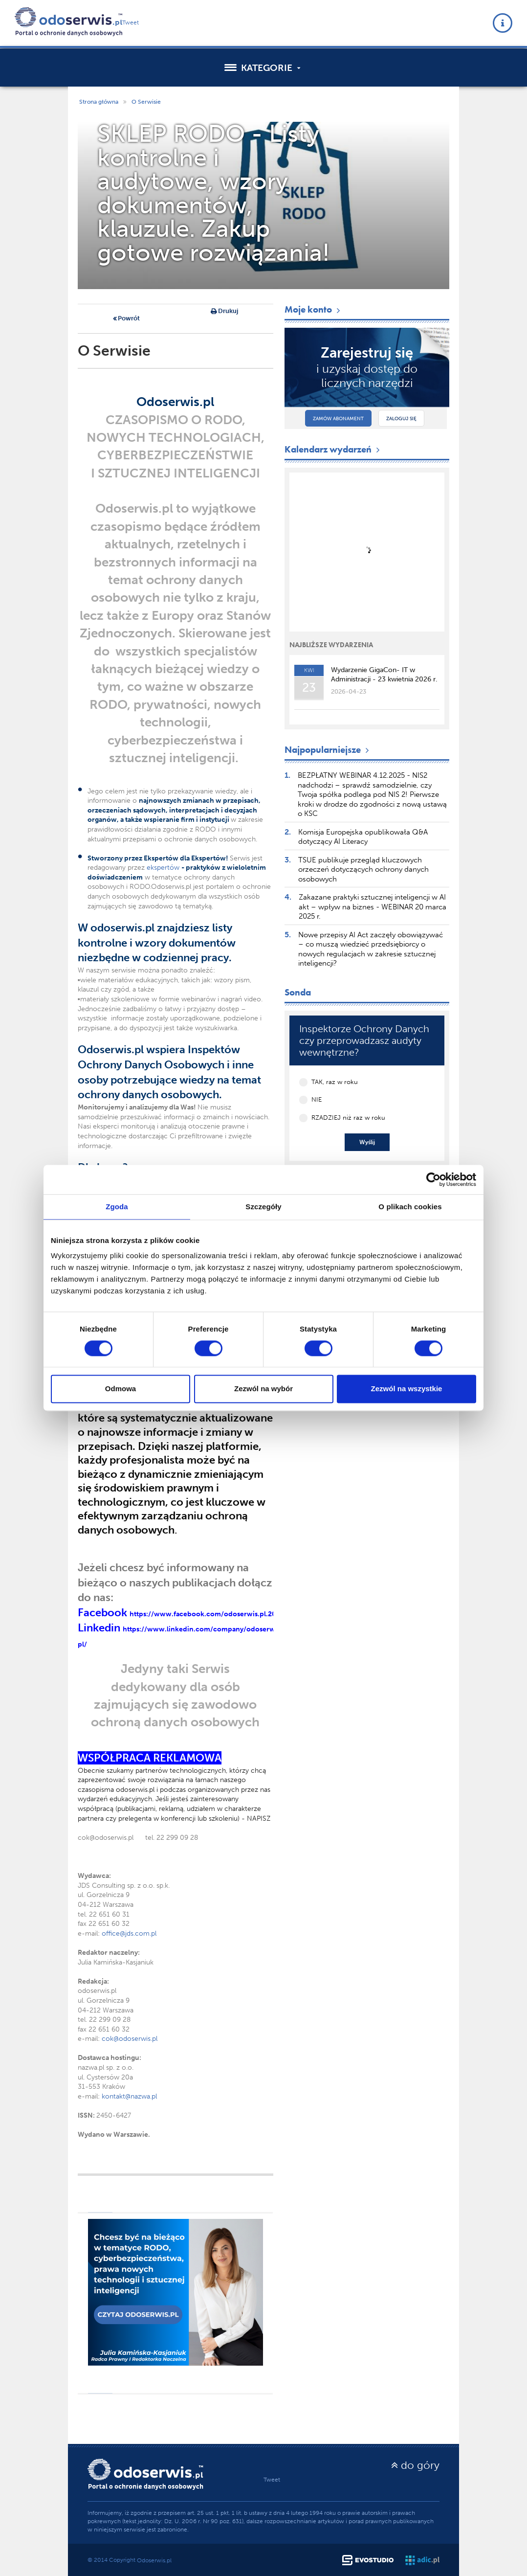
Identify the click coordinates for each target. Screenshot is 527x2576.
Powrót (126, 319)
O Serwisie (146, 101)
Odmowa (120, 1389)
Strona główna (98, 101)
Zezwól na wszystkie (406, 1389)
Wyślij (367, 1142)
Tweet (130, 22)
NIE (316, 1099)
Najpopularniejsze (328, 750)
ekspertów (164, 867)
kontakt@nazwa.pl (129, 2096)
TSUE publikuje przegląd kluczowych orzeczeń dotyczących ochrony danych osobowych (363, 869)
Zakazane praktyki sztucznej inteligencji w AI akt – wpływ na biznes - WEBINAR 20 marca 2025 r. (372, 907)
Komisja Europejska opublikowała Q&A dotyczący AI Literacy (363, 837)
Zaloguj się (401, 419)
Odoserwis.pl (154, 2560)
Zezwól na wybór (263, 1389)
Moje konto (313, 309)
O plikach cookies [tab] (409, 1206)
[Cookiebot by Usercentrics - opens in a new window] (433, 1179)
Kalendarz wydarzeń (333, 449)
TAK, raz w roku (334, 1081)
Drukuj (224, 311)
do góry (415, 2465)
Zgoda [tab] (117, 1206)
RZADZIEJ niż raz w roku (348, 1117)
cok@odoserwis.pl (129, 2038)
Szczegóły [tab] (263, 1206)
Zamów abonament (338, 419)
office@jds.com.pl (129, 1933)
